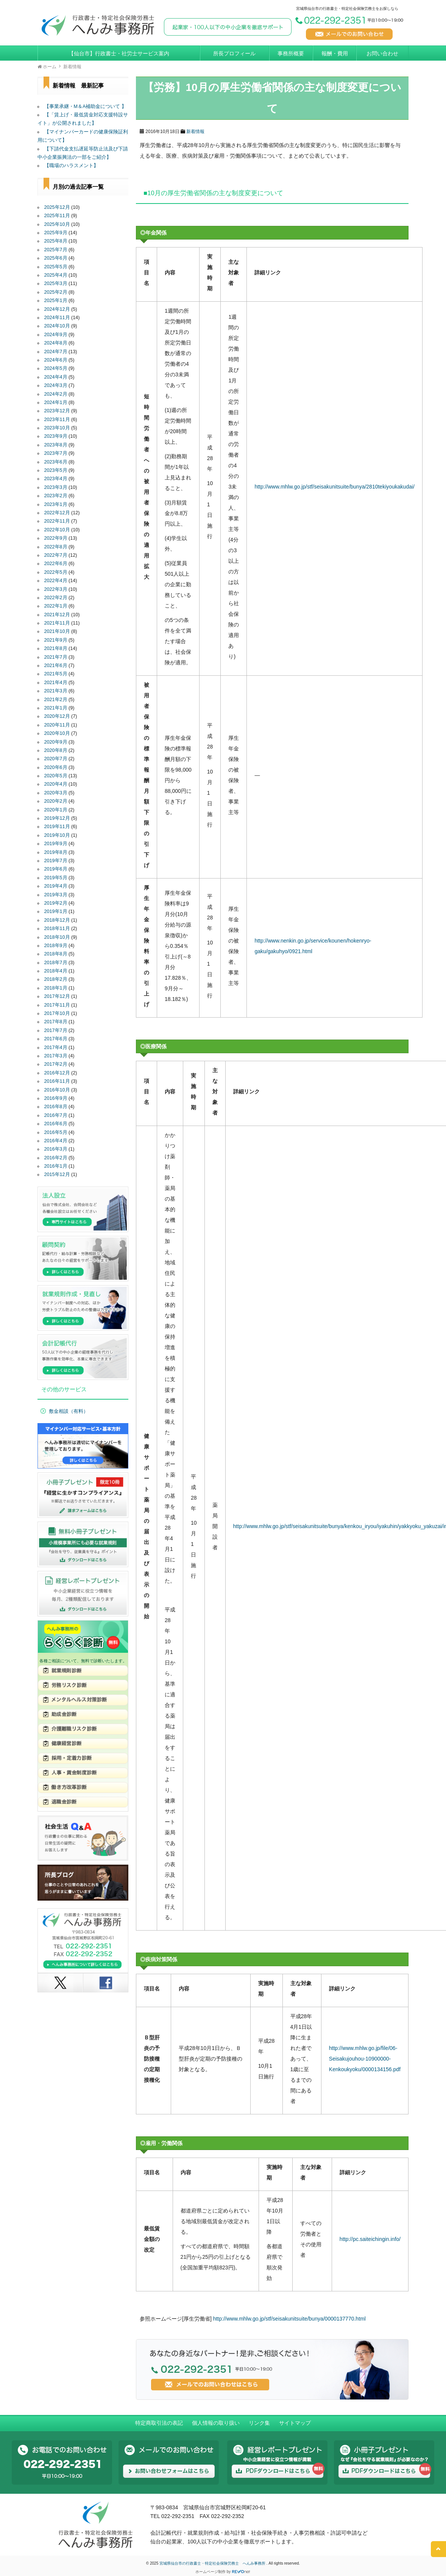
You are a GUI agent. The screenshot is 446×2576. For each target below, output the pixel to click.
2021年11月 (57, 623)
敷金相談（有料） (68, 1411)
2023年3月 (55, 487)
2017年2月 (55, 1064)
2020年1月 (55, 810)
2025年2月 (55, 292)
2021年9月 (55, 640)
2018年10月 (57, 937)
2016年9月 (55, 1098)
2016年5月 (55, 1132)
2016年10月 (57, 1090)
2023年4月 (55, 478)
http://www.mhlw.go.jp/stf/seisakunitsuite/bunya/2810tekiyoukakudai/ (334, 487)
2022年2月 (55, 597)
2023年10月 (57, 428)
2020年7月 (55, 758)
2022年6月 (55, 563)
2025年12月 (57, 207)
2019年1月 (55, 911)
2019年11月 (57, 826)
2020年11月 (57, 725)
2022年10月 (57, 529)
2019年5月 (55, 877)
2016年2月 (55, 1157)
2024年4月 (55, 377)
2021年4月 (55, 682)
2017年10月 (57, 1013)
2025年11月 (57, 215)
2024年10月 (57, 326)
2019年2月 (55, 903)
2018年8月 (55, 954)
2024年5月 (55, 368)
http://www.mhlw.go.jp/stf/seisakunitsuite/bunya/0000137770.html (289, 2319)
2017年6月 (55, 1038)
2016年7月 (55, 1115)
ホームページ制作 (210, 2572)
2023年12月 (57, 410)
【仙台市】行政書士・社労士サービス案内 (119, 53)
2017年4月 (55, 1047)
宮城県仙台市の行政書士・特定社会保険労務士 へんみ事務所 (213, 2563)
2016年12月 (57, 1073)
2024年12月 (57, 309)
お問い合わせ (382, 53)
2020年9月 (55, 742)
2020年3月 (55, 793)
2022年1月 (55, 606)
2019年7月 (55, 860)
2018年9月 (55, 945)
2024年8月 (55, 343)
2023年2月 (55, 495)
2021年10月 (57, 631)
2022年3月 (55, 589)
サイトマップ (295, 2423)
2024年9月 (55, 334)
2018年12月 (57, 920)
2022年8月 (55, 547)
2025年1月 (55, 300)
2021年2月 (55, 699)
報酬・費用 (334, 53)
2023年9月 (55, 436)
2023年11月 (57, 419)
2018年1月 (55, 988)
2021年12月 (57, 614)
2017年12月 (57, 996)
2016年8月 (55, 1106)
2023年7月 (55, 453)
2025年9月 (55, 232)
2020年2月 (55, 801)
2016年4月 (55, 1140)
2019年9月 (55, 843)
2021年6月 (55, 665)
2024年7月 (55, 351)
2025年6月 (55, 258)
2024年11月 (57, 317)
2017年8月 (55, 1021)
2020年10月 (57, 733)
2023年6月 (55, 462)
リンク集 (259, 2423)
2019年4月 (55, 886)
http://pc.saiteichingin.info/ (370, 2239)
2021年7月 (55, 657)
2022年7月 (55, 555)
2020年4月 (55, 784)
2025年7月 (55, 249)
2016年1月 (55, 1166)
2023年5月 (55, 470)
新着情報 (195, 131)
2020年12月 (57, 716)
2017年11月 (57, 1005)
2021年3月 (55, 691)
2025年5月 (55, 266)
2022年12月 (57, 512)
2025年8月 (55, 241)
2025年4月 (55, 275)
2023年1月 (55, 504)
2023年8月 (55, 445)
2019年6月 (55, 869)
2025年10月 (57, 224)
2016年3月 (55, 1149)
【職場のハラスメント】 (71, 165)
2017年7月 (55, 1030)
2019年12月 (57, 818)
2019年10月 (57, 835)
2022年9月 (55, 538)
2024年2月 (55, 394)
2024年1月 (55, 402)
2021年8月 (55, 648)
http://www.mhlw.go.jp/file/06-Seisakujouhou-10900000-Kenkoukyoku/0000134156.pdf (365, 2058)
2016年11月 (57, 1081)
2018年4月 (55, 971)
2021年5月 (55, 673)
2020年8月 (55, 750)
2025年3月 (55, 283)
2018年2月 (55, 979)
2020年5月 (55, 775)
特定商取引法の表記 (159, 2423)
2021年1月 (55, 708)
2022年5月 (55, 572)
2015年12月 (57, 1174)
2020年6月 (55, 767)
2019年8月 (55, 852)
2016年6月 (55, 1123)
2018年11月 (57, 928)
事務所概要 (291, 53)
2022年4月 (55, 580)
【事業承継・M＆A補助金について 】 (85, 106)
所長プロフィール (234, 53)
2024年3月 (55, 385)
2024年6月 (55, 360)
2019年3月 (55, 894)
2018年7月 (55, 962)
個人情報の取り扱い (216, 2423)
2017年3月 (55, 1056)
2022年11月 (57, 521)
